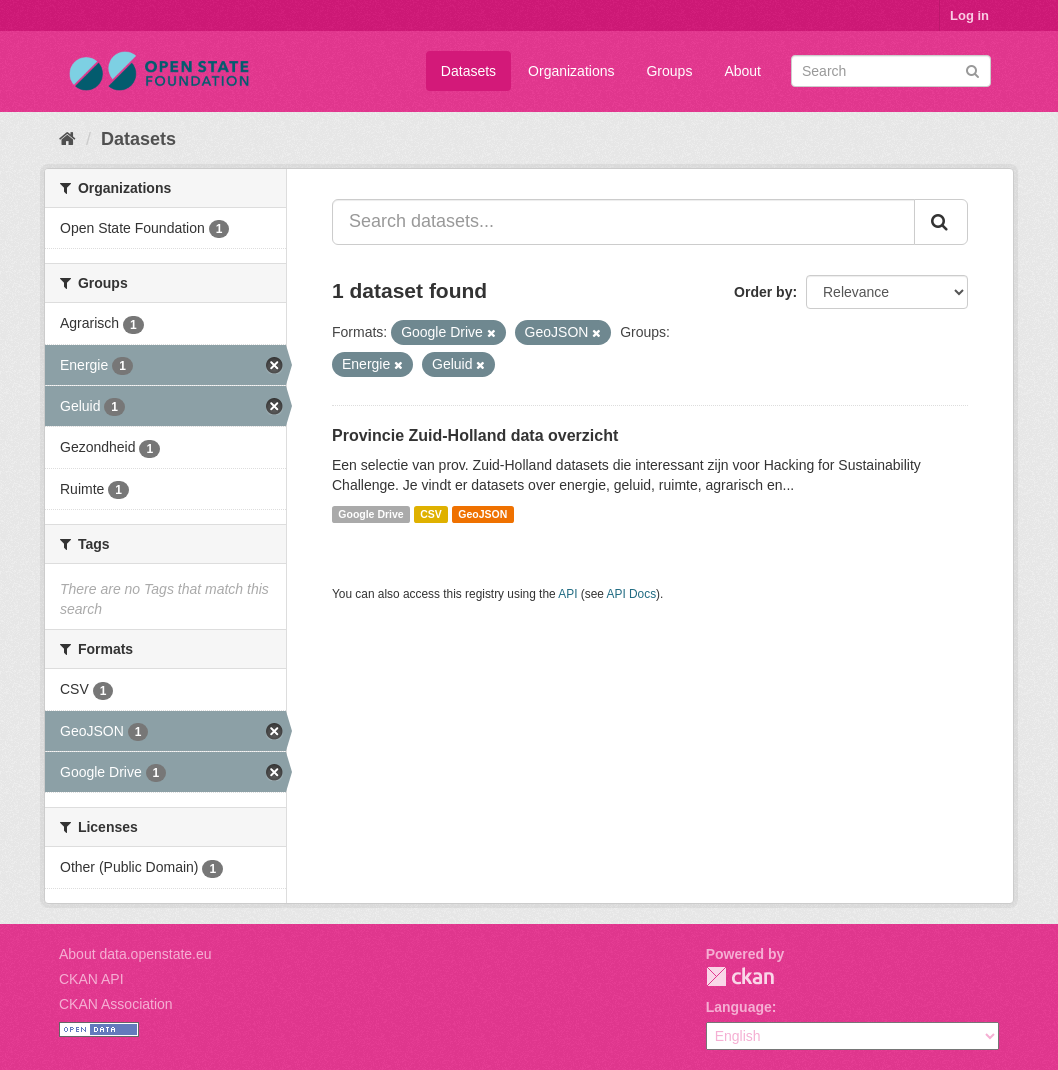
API (567, 594)
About (742, 71)
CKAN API (91, 979)
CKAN (740, 976)
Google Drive (370, 514)
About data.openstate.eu (135, 954)
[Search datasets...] (623, 222)
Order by (763, 292)
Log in (969, 15)
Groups (669, 71)
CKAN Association (116, 1004)
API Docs (632, 594)
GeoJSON (482, 514)
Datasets (468, 71)
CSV (431, 514)
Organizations (571, 71)
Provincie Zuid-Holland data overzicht (475, 435)
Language (739, 1007)
